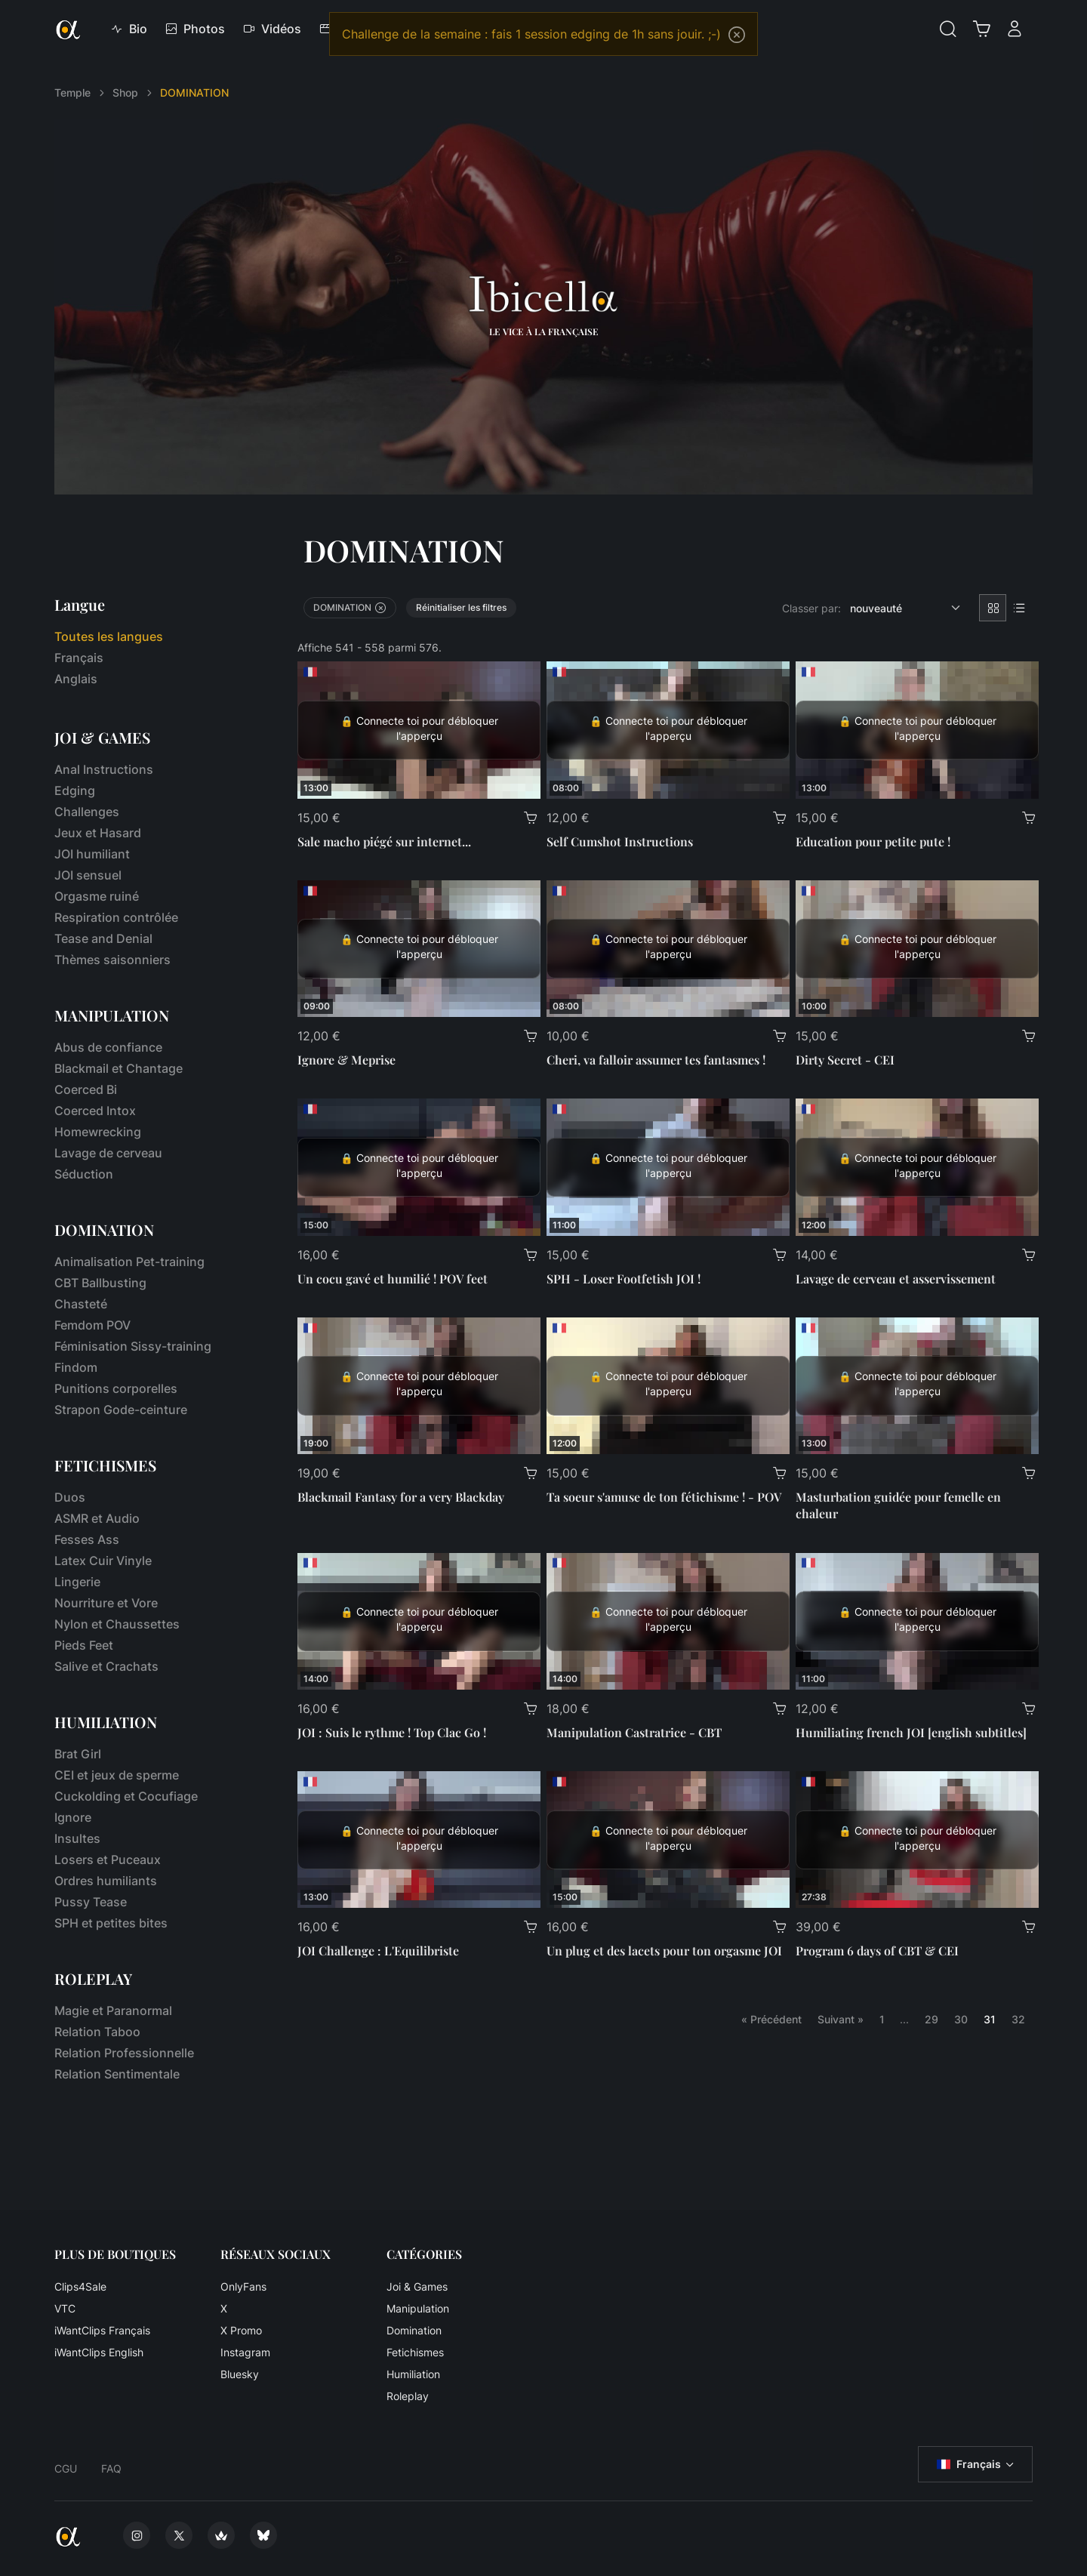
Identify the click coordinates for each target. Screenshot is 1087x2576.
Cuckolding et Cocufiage (126, 1796)
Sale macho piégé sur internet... (384, 841)
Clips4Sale (80, 2286)
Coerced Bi (85, 1089)
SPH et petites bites (111, 1922)
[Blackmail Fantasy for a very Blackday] (418, 1385)
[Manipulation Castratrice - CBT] (668, 1621)
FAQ (111, 2468)
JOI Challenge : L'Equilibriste (378, 1950)
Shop (125, 92)
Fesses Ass (86, 1539)
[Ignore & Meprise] (418, 948)
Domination (414, 2330)
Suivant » (841, 2019)
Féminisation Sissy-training (132, 1346)
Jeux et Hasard (97, 832)
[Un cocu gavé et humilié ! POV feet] (418, 1166)
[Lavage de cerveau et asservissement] (917, 1166)
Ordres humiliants (105, 1880)
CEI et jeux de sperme (116, 1775)
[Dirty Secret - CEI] (917, 948)
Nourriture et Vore (106, 1602)
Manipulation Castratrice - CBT (634, 1732)
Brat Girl (77, 1753)
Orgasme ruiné (96, 896)
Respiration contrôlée (116, 917)
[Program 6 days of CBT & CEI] (917, 1839)
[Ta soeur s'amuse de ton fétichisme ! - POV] (668, 1385)
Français (78, 657)
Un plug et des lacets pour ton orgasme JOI (664, 1950)
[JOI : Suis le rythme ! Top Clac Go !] (418, 1621)
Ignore (72, 1817)
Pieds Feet (83, 1645)
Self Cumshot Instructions (620, 841)
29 (931, 2019)
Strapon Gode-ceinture (120, 1409)
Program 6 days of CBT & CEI (877, 1950)
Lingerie (77, 1581)
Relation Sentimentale (117, 2073)
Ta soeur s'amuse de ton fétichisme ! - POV (664, 1497)
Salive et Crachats (106, 1666)
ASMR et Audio (97, 1518)
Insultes (77, 1838)
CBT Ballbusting (100, 1282)
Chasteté (80, 1303)
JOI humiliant (92, 853)
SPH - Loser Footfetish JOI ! (624, 1278)
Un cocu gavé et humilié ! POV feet (392, 1278)
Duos (69, 1497)
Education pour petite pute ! (873, 841)
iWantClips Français (102, 2330)
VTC (64, 2308)
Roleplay (407, 2396)
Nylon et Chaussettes (117, 1624)
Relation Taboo (97, 2031)
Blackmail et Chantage (118, 1068)
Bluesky (239, 2374)
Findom (75, 1367)
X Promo (241, 2330)
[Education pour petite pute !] (917, 729)
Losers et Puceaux (107, 1859)
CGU (65, 2468)
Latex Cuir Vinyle (103, 1560)
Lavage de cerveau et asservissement (896, 1278)
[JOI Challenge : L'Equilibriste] (418, 1839)
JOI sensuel (88, 875)
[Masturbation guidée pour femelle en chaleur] (917, 1385)
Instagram (245, 2352)
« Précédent (771, 2019)
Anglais (75, 678)
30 (961, 2019)
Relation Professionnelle (124, 2052)
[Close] (736, 35)
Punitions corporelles (115, 1388)
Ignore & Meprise (346, 1060)
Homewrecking (97, 1131)
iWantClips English (98, 2352)
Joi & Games (417, 2286)
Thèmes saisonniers (112, 959)
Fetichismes (415, 2352)
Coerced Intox (95, 1110)
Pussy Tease (90, 1901)
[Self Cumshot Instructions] (668, 729)
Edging (74, 790)
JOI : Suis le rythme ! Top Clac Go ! (391, 1732)
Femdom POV (92, 1325)
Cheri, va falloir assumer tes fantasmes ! (656, 1060)
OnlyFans (243, 2286)
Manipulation (417, 2308)
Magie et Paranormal (113, 2010)
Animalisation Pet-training (129, 1261)
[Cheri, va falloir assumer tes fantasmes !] (668, 948)
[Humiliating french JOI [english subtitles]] (917, 1621)
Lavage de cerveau (108, 1152)
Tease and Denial (103, 938)
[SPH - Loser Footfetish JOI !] (668, 1166)
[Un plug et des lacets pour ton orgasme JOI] (668, 1839)
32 (1018, 2019)
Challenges (86, 811)
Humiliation (413, 2374)
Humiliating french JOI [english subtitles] (911, 1732)
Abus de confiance (108, 1047)
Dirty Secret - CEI (845, 1060)
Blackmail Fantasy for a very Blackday (400, 1497)
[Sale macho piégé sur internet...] (418, 729)
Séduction (83, 1174)
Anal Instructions (103, 769)
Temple (72, 92)
